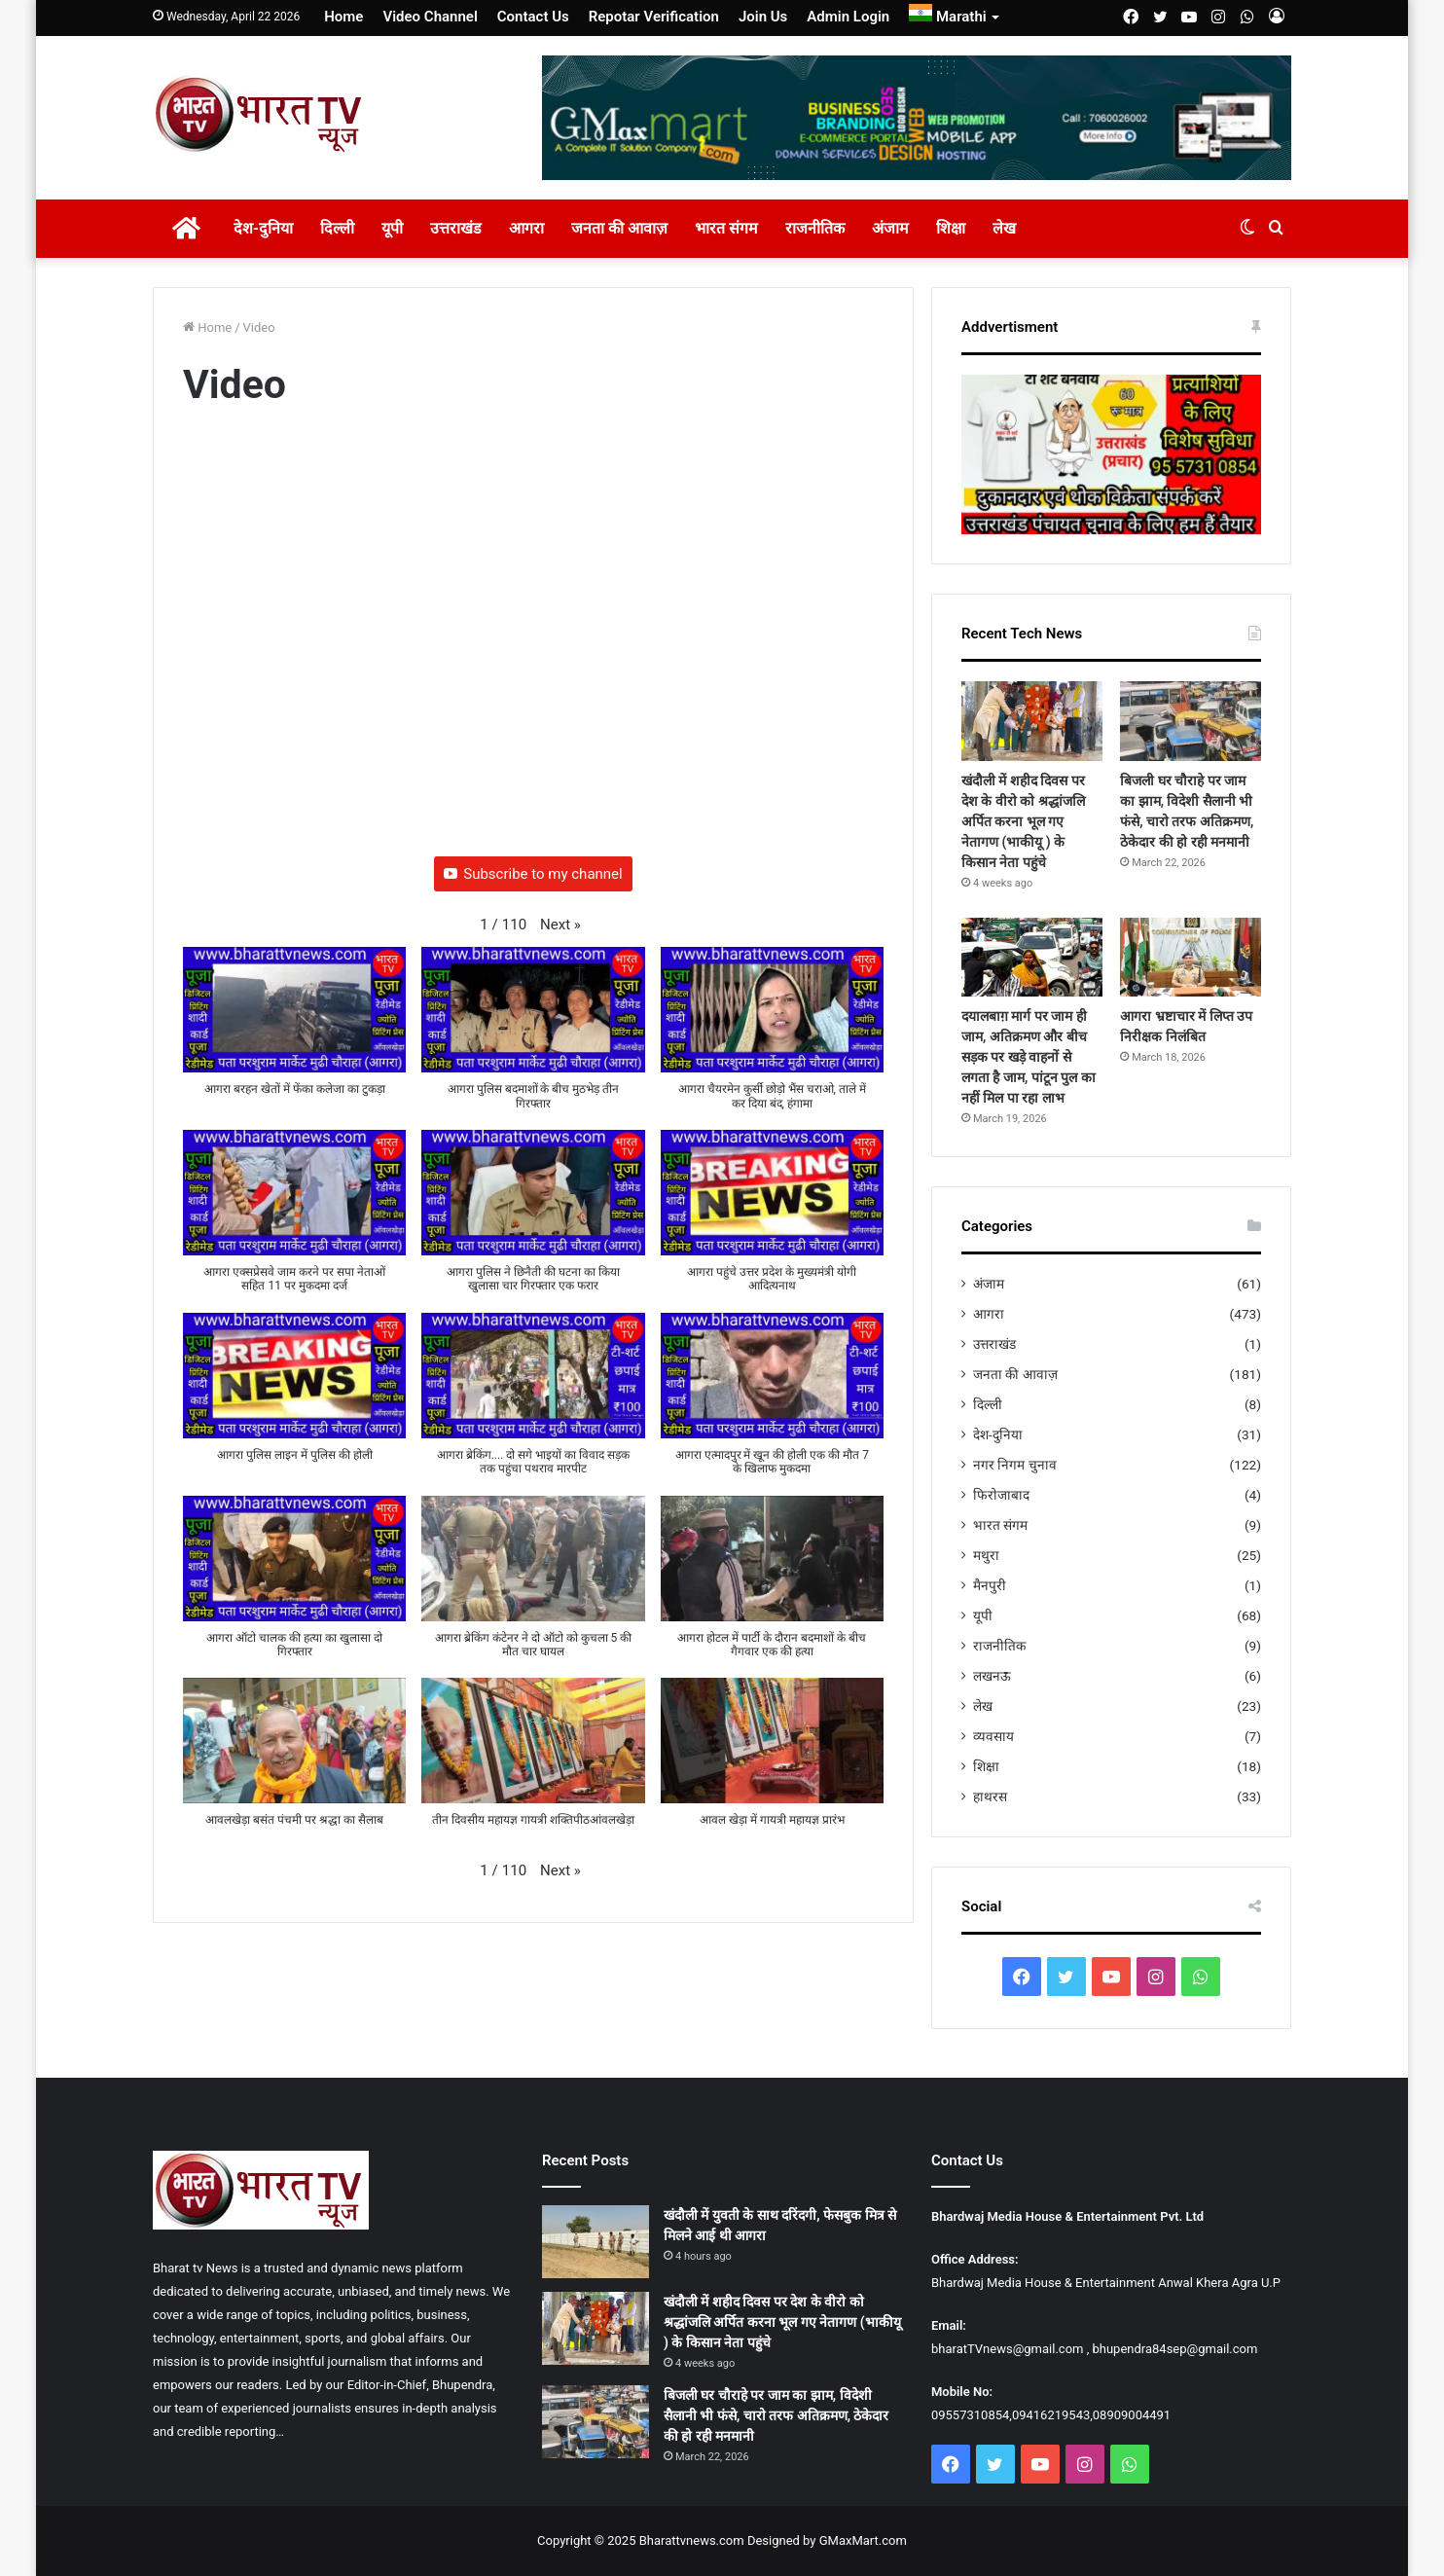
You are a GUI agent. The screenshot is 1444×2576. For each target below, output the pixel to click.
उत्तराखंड (456, 228)
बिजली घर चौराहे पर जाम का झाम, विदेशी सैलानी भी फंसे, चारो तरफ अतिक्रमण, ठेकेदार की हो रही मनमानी (776, 2415)
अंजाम (890, 228)
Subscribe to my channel (533, 874)
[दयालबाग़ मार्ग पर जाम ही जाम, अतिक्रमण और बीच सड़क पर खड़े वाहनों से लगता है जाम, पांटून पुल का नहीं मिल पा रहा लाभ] (1031, 958)
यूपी (392, 228)
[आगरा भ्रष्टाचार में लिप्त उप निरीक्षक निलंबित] (1190, 958)
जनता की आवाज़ (619, 228)
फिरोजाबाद (1001, 1495)
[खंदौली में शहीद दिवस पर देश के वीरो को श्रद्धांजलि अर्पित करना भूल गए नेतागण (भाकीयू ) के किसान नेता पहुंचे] (1031, 721)
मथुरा (986, 1555)
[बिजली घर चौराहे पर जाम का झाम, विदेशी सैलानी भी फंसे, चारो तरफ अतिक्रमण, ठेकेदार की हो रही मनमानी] (1190, 721)
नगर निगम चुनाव (1015, 1464)
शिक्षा (950, 228)
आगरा (526, 228)
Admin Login (848, 16)
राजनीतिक (815, 228)
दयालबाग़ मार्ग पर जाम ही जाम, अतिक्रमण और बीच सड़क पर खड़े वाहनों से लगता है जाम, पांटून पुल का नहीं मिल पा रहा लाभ (1028, 1057)
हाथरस (990, 1796)
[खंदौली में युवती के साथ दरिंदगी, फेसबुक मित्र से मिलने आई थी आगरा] (595, 2241)
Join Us (763, 16)
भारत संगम (726, 228)
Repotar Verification (654, 16)
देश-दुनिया (263, 228)
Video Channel (429, 16)
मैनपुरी (989, 1585)
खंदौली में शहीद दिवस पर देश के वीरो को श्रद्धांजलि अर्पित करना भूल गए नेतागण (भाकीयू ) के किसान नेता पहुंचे (1023, 821)
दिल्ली (337, 228)
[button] (560, 924)
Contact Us (533, 16)
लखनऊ (992, 1676)
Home (343, 16)
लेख (1004, 228)
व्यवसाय (993, 1736)
